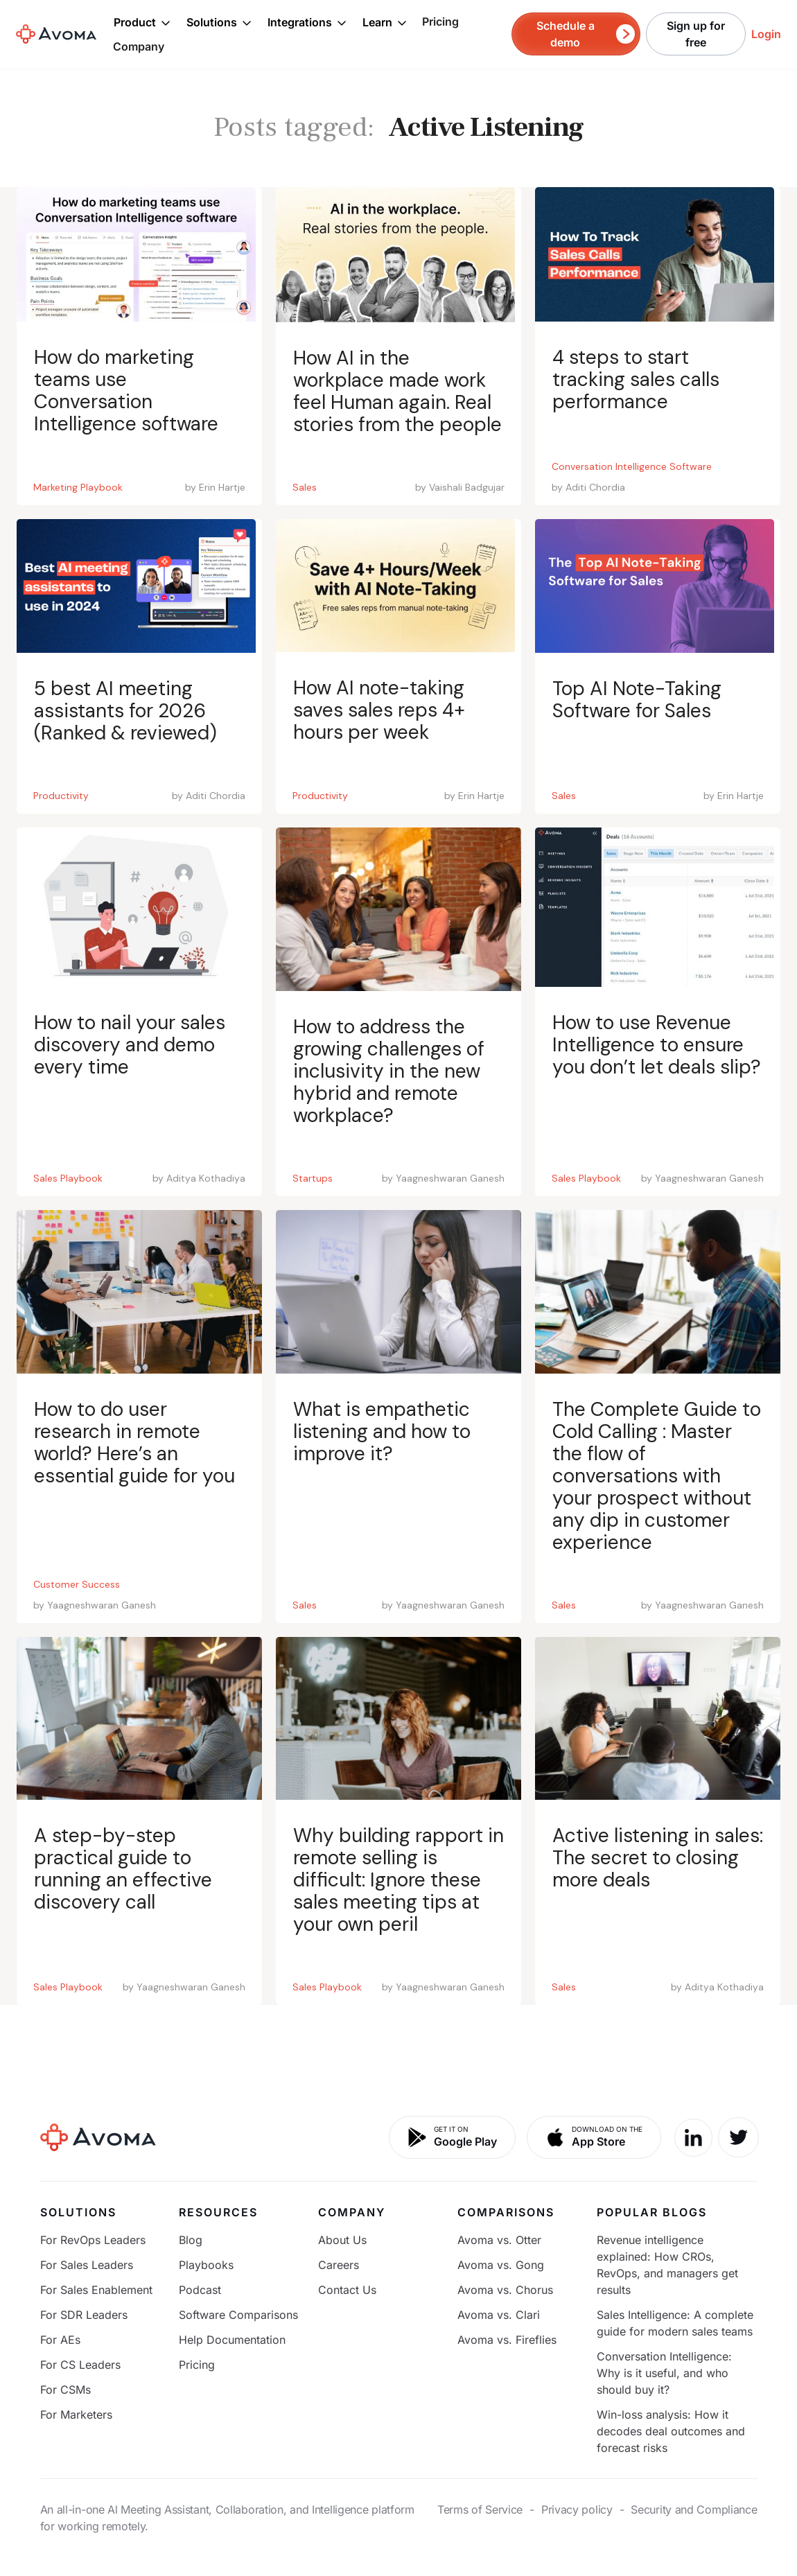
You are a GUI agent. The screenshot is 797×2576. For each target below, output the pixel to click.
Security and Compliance (694, 2509)
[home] (56, 34)
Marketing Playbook (78, 487)
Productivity (61, 795)
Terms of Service (480, 2509)
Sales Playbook (68, 1178)
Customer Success (76, 1584)
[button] (142, 22)
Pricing (440, 21)
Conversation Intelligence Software (632, 466)
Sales (304, 487)
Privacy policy (577, 2509)
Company (138, 46)
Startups (312, 1178)
